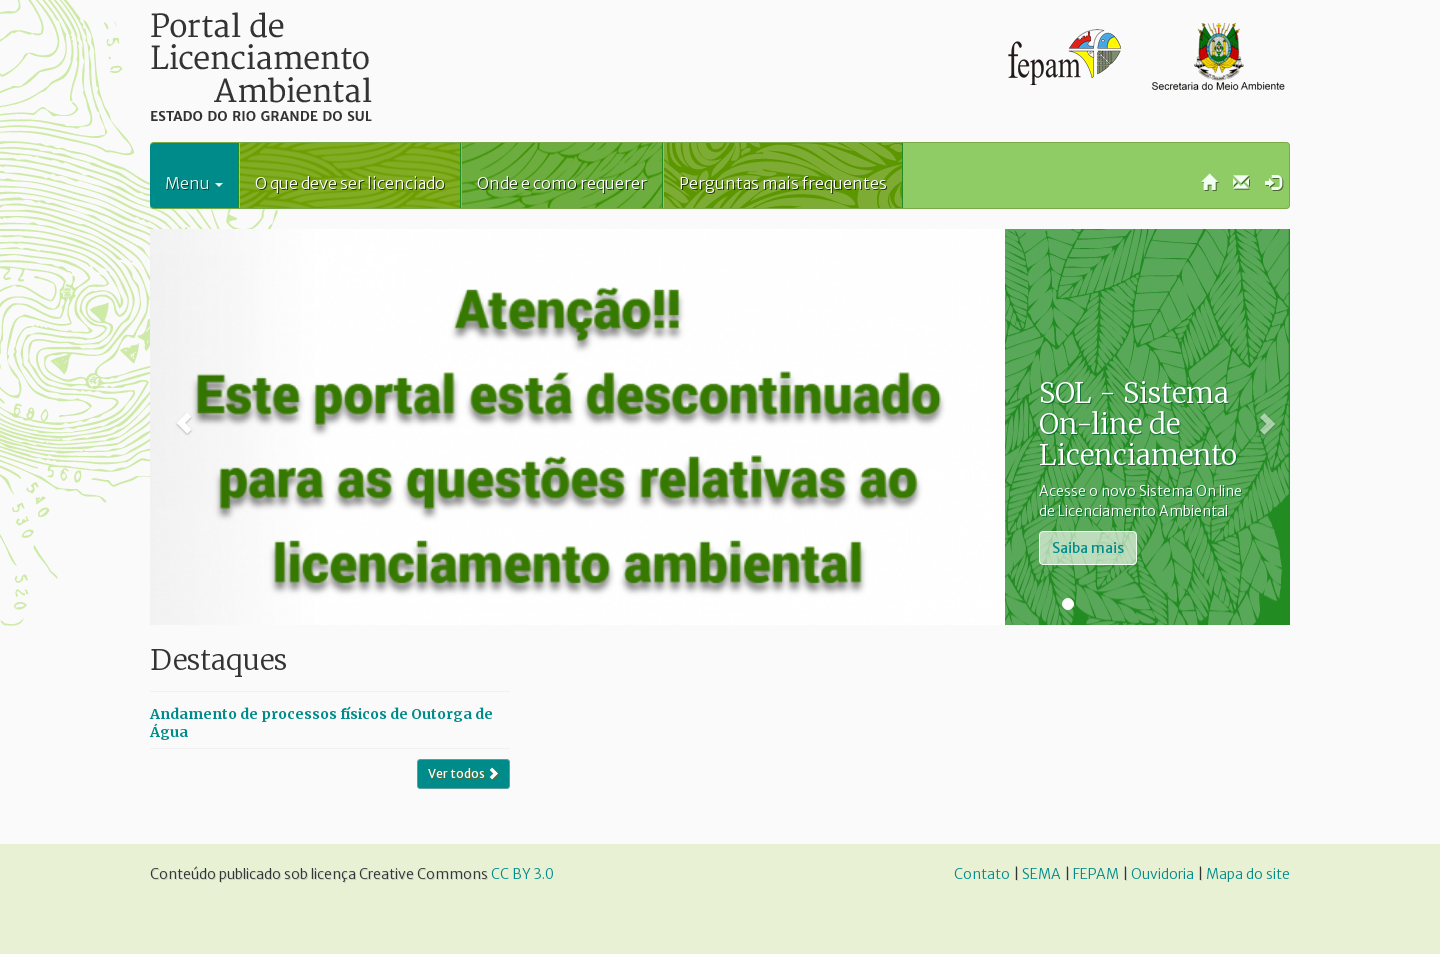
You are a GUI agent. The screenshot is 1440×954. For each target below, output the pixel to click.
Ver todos (463, 773)
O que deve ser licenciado (350, 183)
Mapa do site (1248, 874)
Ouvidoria (1162, 874)
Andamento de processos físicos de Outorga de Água (321, 723)
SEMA (1041, 874)
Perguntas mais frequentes (783, 183)
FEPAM (1096, 874)
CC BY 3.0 (522, 874)
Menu (194, 183)
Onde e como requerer (562, 183)
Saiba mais (1088, 548)
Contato (982, 874)
